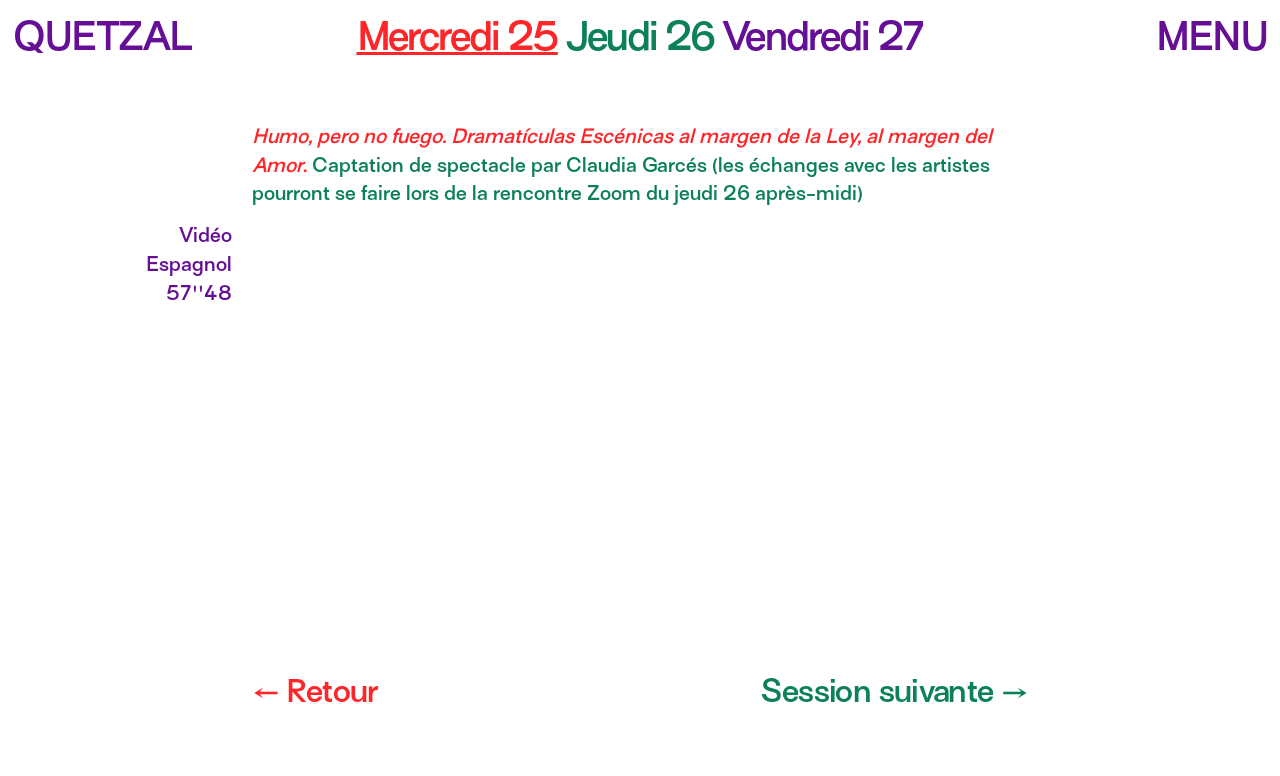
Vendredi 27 (822, 36)
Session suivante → (894, 691)
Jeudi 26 (644, 36)
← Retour (315, 691)
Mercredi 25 (457, 36)
